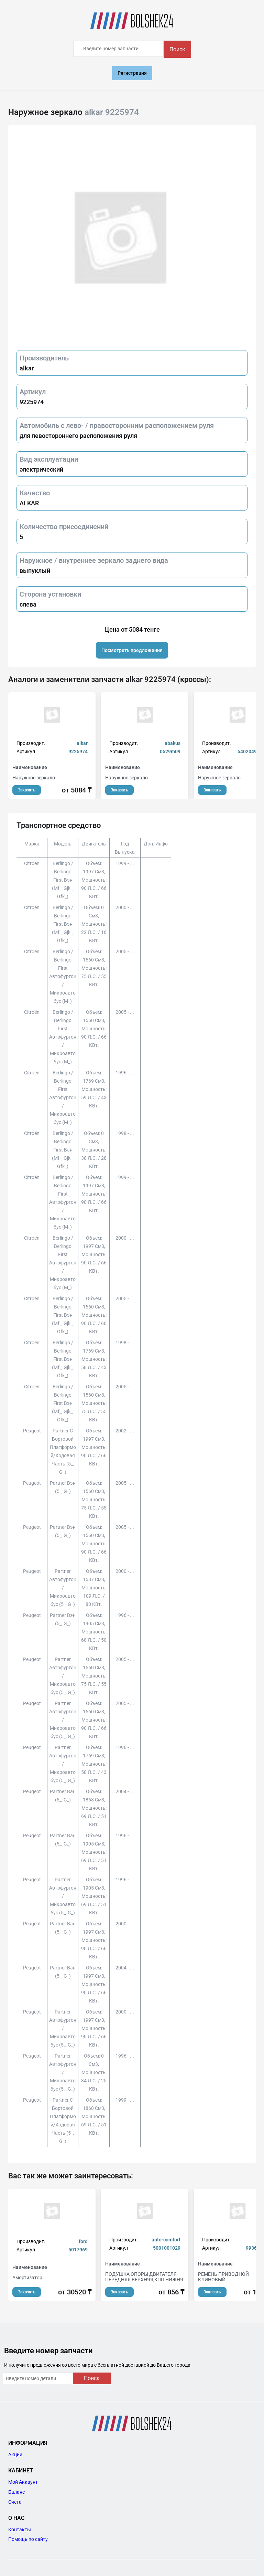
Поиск (177, 49)
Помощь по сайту (28, 2539)
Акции (15, 2454)
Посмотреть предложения (132, 650)
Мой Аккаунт (23, 2482)
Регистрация (132, 73)
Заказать (26, 790)
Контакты (19, 2529)
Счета (15, 2502)
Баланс (16, 2492)
